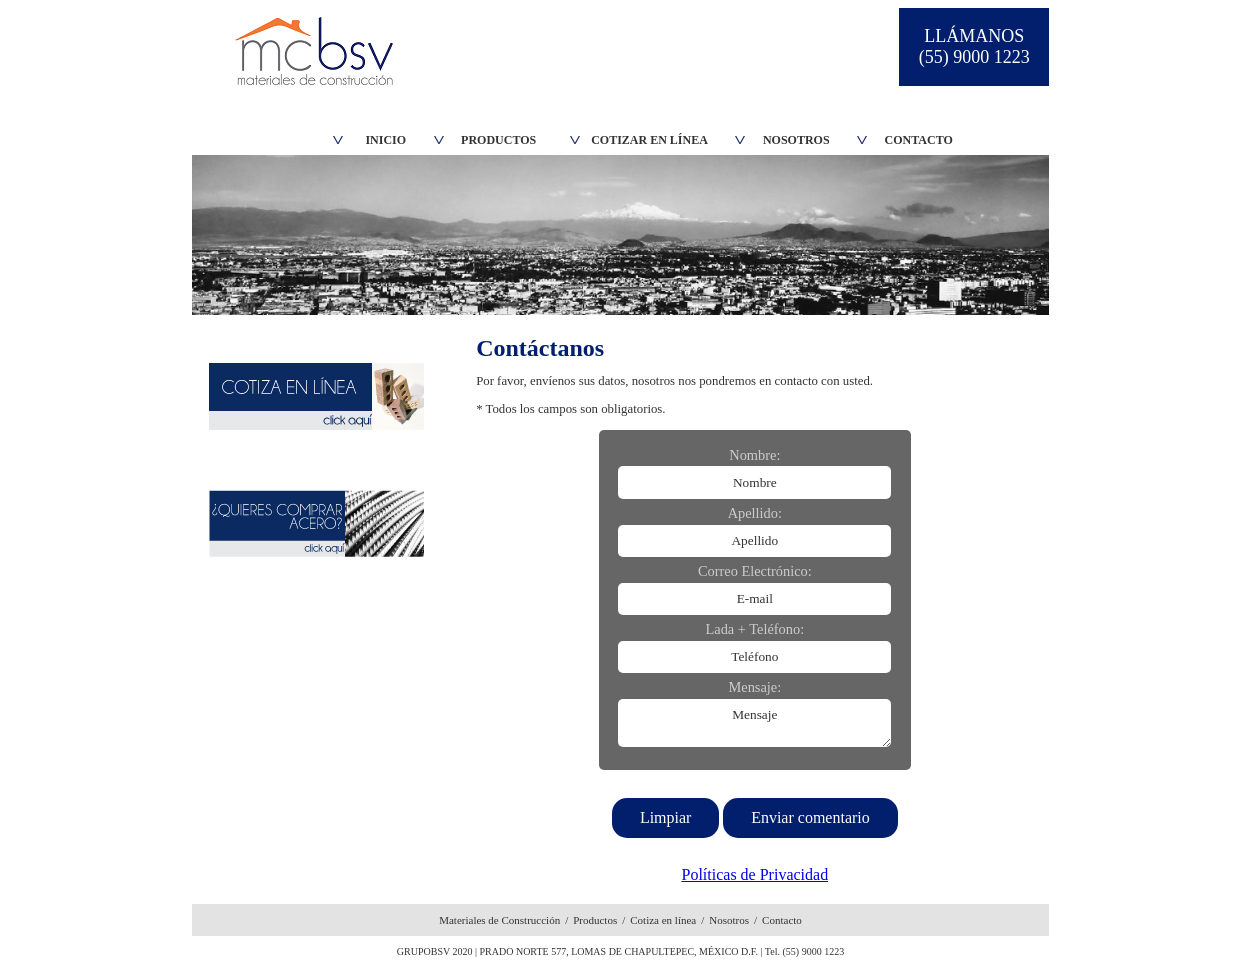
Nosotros (729, 920)
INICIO (385, 140)
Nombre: (754, 455)
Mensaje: (754, 687)
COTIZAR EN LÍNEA (649, 140)
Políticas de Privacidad (755, 874)
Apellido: (755, 513)
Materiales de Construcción (499, 920)
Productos (595, 920)
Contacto (782, 920)
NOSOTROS (796, 140)
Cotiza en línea (663, 920)
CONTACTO (919, 140)
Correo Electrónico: (755, 571)
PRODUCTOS (498, 140)
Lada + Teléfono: (754, 629)
